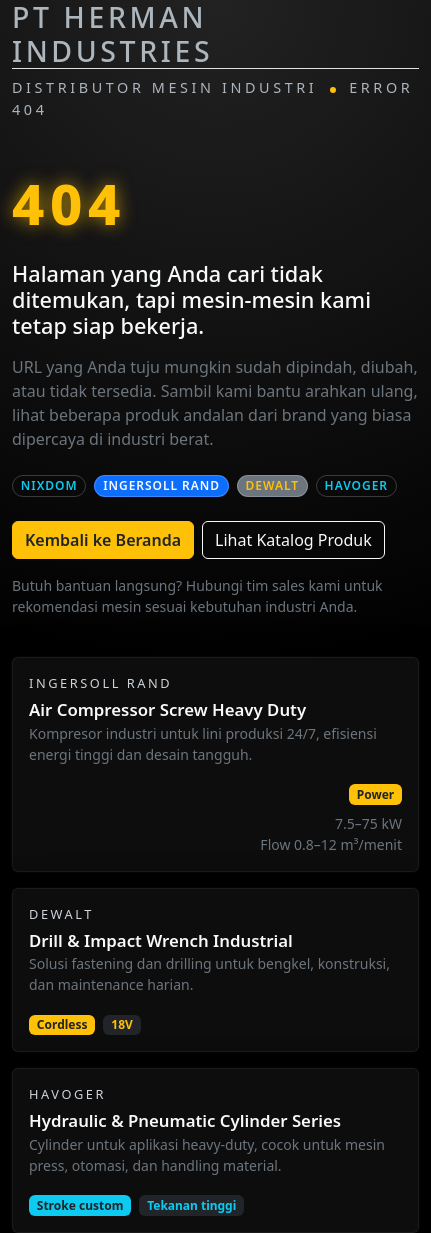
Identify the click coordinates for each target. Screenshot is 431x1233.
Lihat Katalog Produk (293, 540)
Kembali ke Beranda (103, 540)
